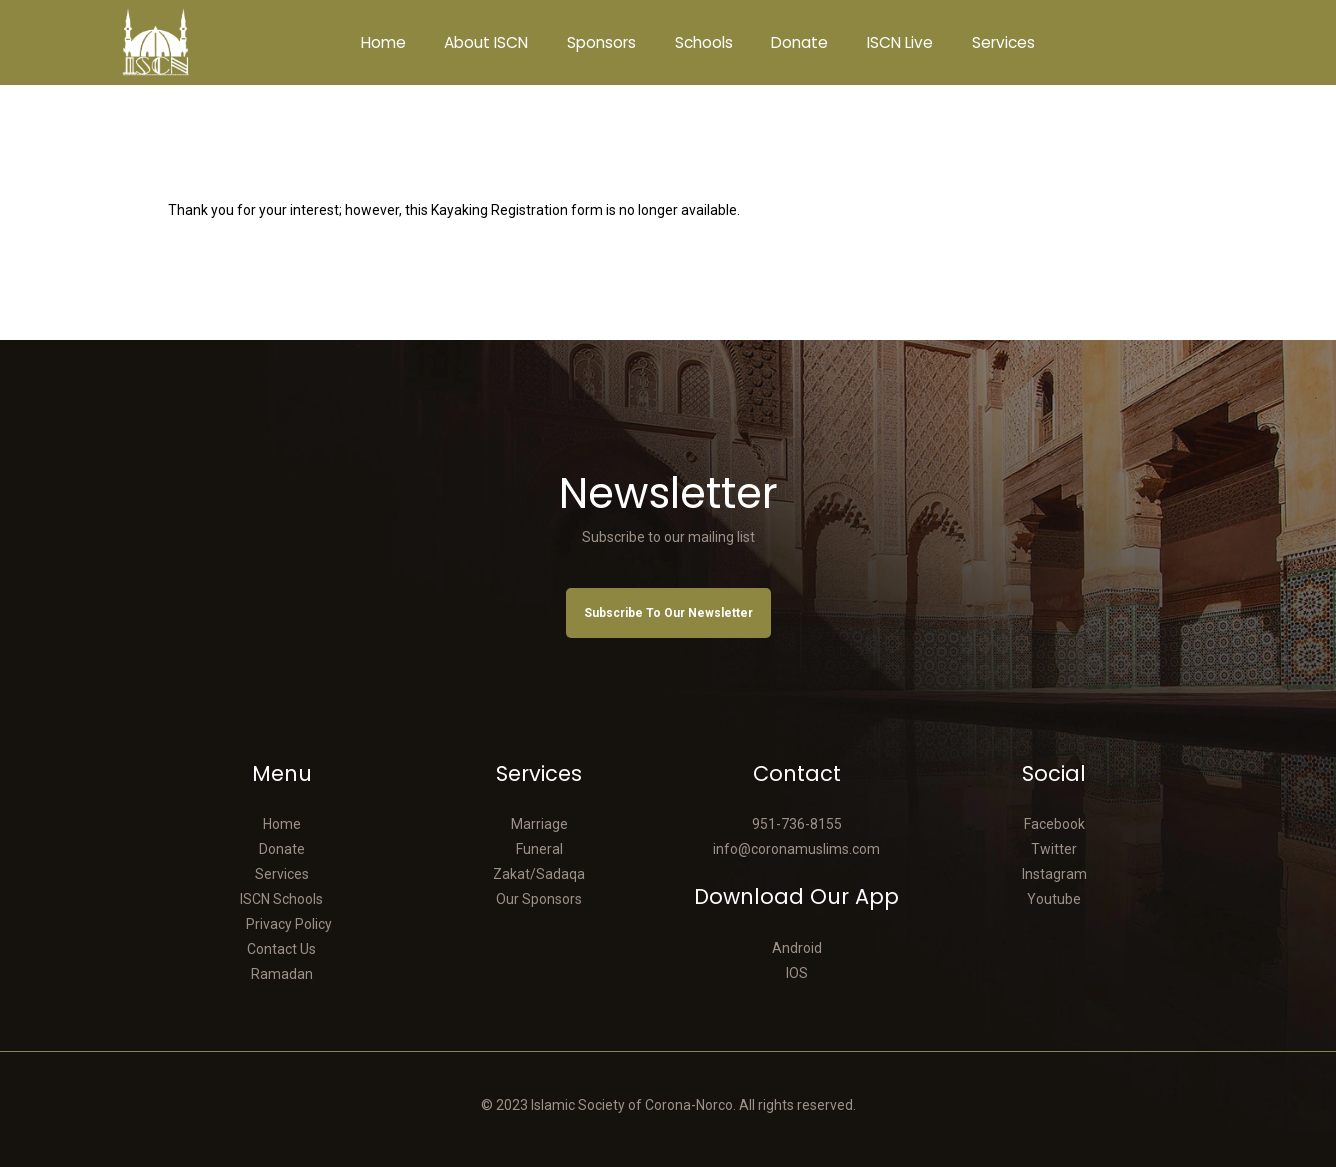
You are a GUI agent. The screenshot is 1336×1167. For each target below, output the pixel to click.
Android (797, 948)
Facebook (1054, 824)
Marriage (539, 824)
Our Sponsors (539, 899)
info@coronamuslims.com (796, 849)
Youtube (1054, 899)
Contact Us (281, 949)
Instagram (1054, 874)
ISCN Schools (281, 899)
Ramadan (282, 974)
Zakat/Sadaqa (539, 874)
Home (282, 824)
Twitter (1054, 849)
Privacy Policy (289, 924)
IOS (797, 973)
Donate (282, 849)
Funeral (539, 849)
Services (282, 874)
